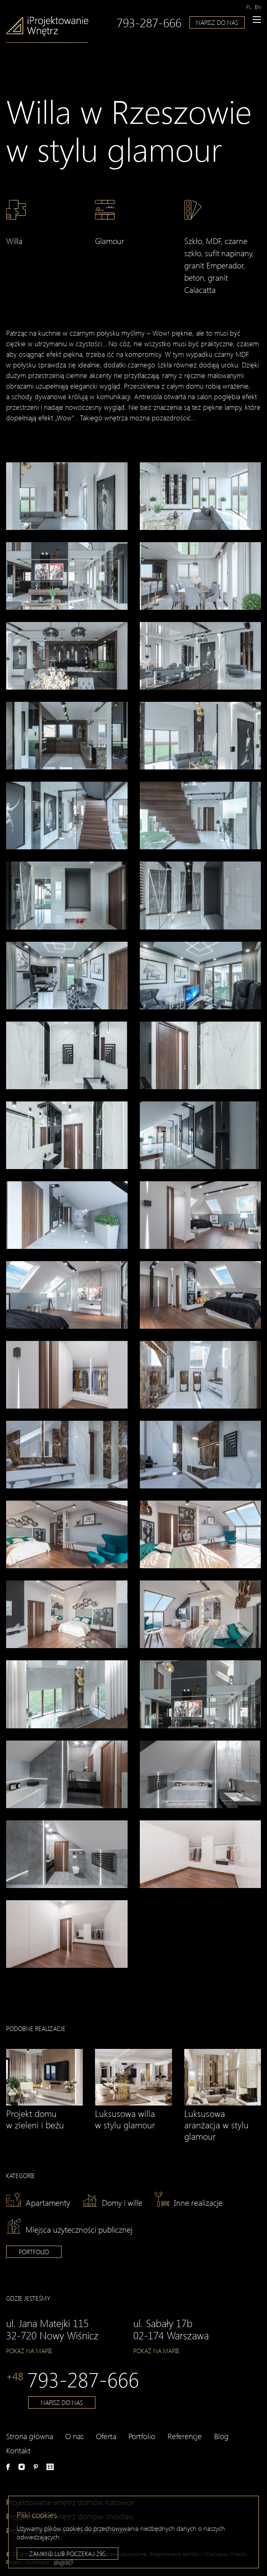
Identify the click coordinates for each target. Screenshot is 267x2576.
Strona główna (29, 2436)
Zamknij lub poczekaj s (67, 2555)
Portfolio (34, 2252)
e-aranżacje (50, 2467)
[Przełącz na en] (258, 6)
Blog (221, 2436)
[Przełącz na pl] (249, 6)
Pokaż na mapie (29, 2351)
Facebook (8, 2467)
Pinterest (35, 2467)
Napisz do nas (217, 21)
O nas (74, 2436)
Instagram (21, 2467)
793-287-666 (149, 21)
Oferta (106, 2436)
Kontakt (18, 2450)
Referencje (185, 2436)
